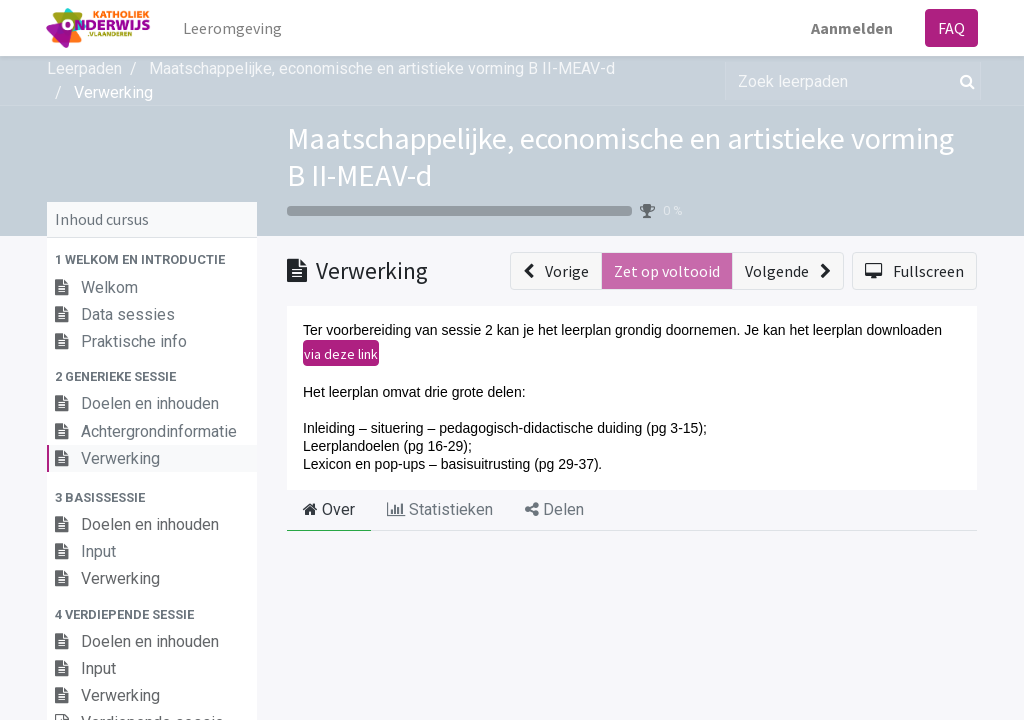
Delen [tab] (554, 509)
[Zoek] (963, 81)
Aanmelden (851, 28)
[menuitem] (233, 28)
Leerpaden (84, 68)
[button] (152, 259)
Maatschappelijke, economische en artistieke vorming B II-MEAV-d (620, 156)
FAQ (950, 28)
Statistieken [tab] (440, 509)
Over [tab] (329, 509)
